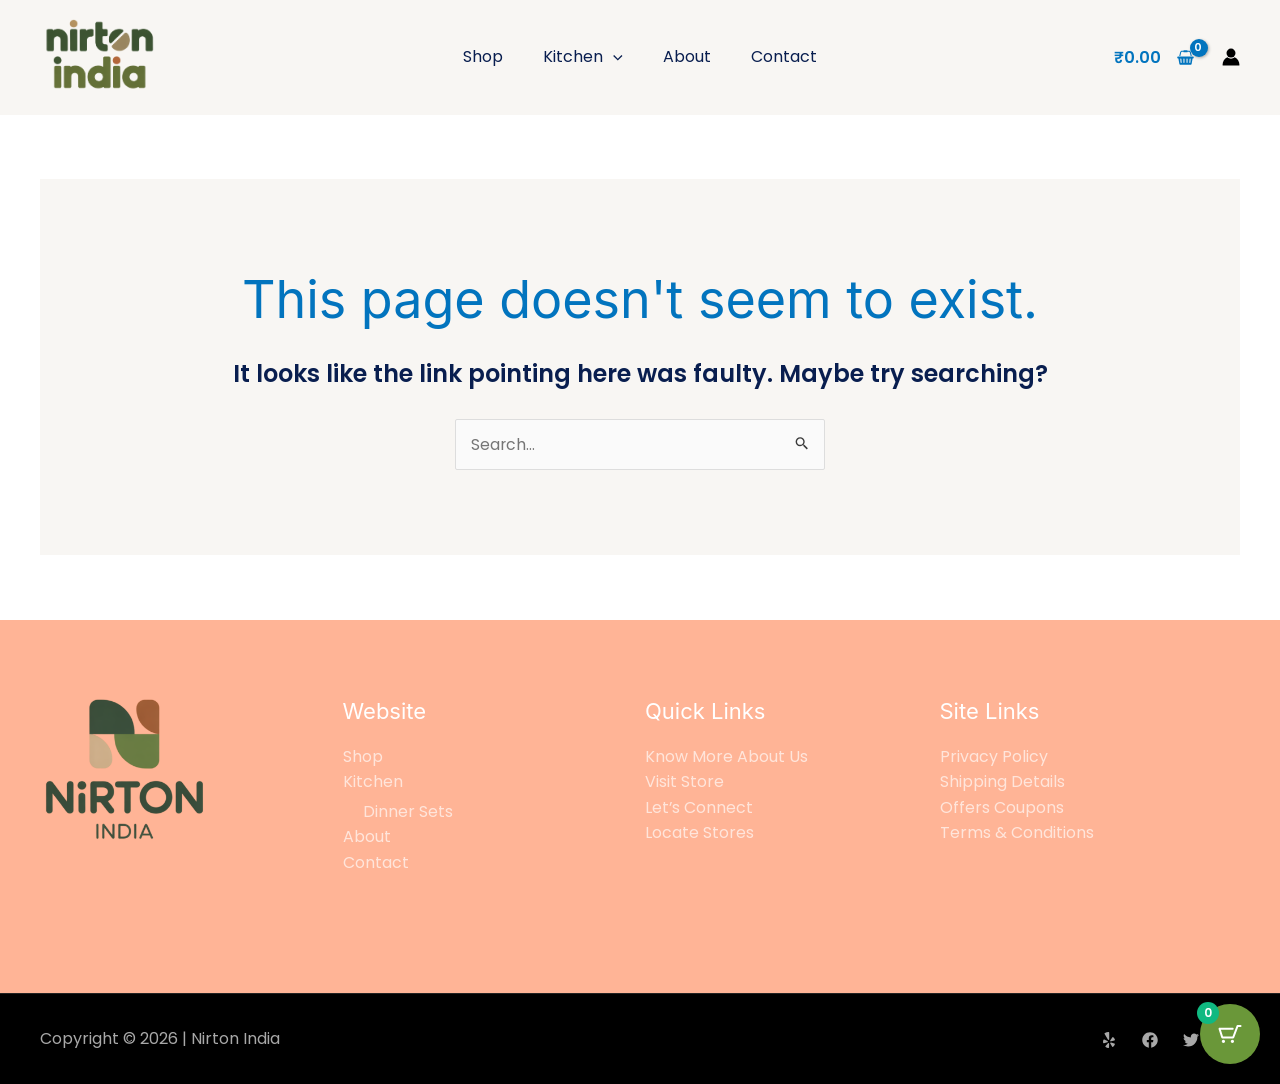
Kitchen (583, 56)
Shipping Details (1002, 782)
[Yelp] (1109, 1040)
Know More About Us (726, 756)
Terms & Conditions (1017, 833)
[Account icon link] (1231, 57)
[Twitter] (1191, 1040)
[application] (613, 56)
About (687, 56)
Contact (784, 56)
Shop (483, 56)
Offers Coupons (1002, 807)
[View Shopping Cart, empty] (1153, 57)
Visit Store (684, 782)
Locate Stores (699, 833)
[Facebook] (1150, 1040)
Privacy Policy (994, 756)
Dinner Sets (408, 811)
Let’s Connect (699, 807)
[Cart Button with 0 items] (1230, 1034)
